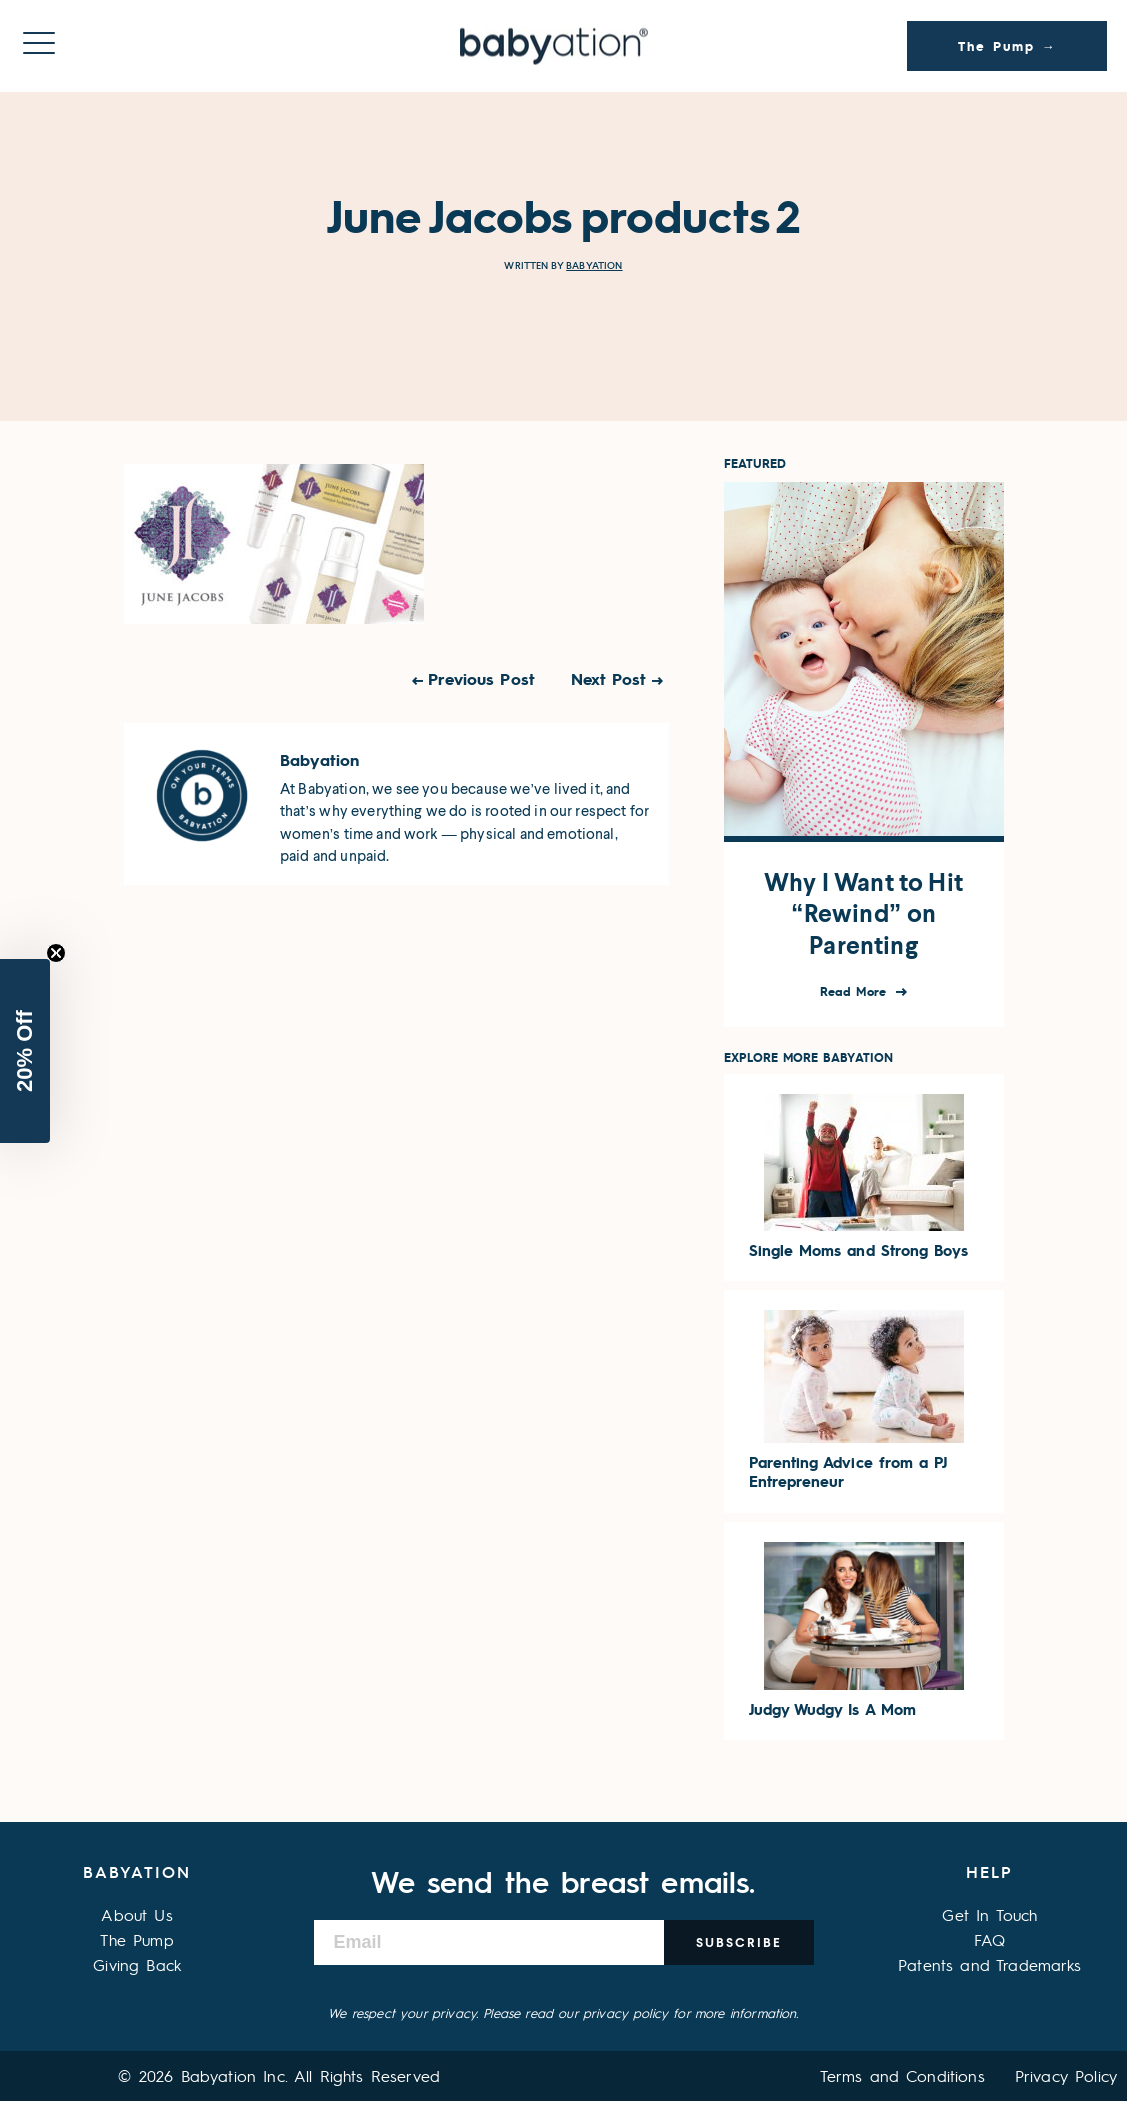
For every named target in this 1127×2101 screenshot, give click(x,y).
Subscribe (739, 1942)
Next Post (609, 678)
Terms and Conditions (902, 2075)
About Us (136, 1914)
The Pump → (1007, 45)
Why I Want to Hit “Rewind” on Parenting (863, 914)
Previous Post (481, 678)
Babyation (594, 265)
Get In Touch (989, 1914)
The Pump (136, 1939)
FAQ (989, 1939)
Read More (855, 991)
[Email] (489, 1942)
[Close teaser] (56, 953)
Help (989, 1871)
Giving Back (137, 1964)
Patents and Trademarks (990, 1964)
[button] (25, 1051)
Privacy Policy (1066, 2075)
